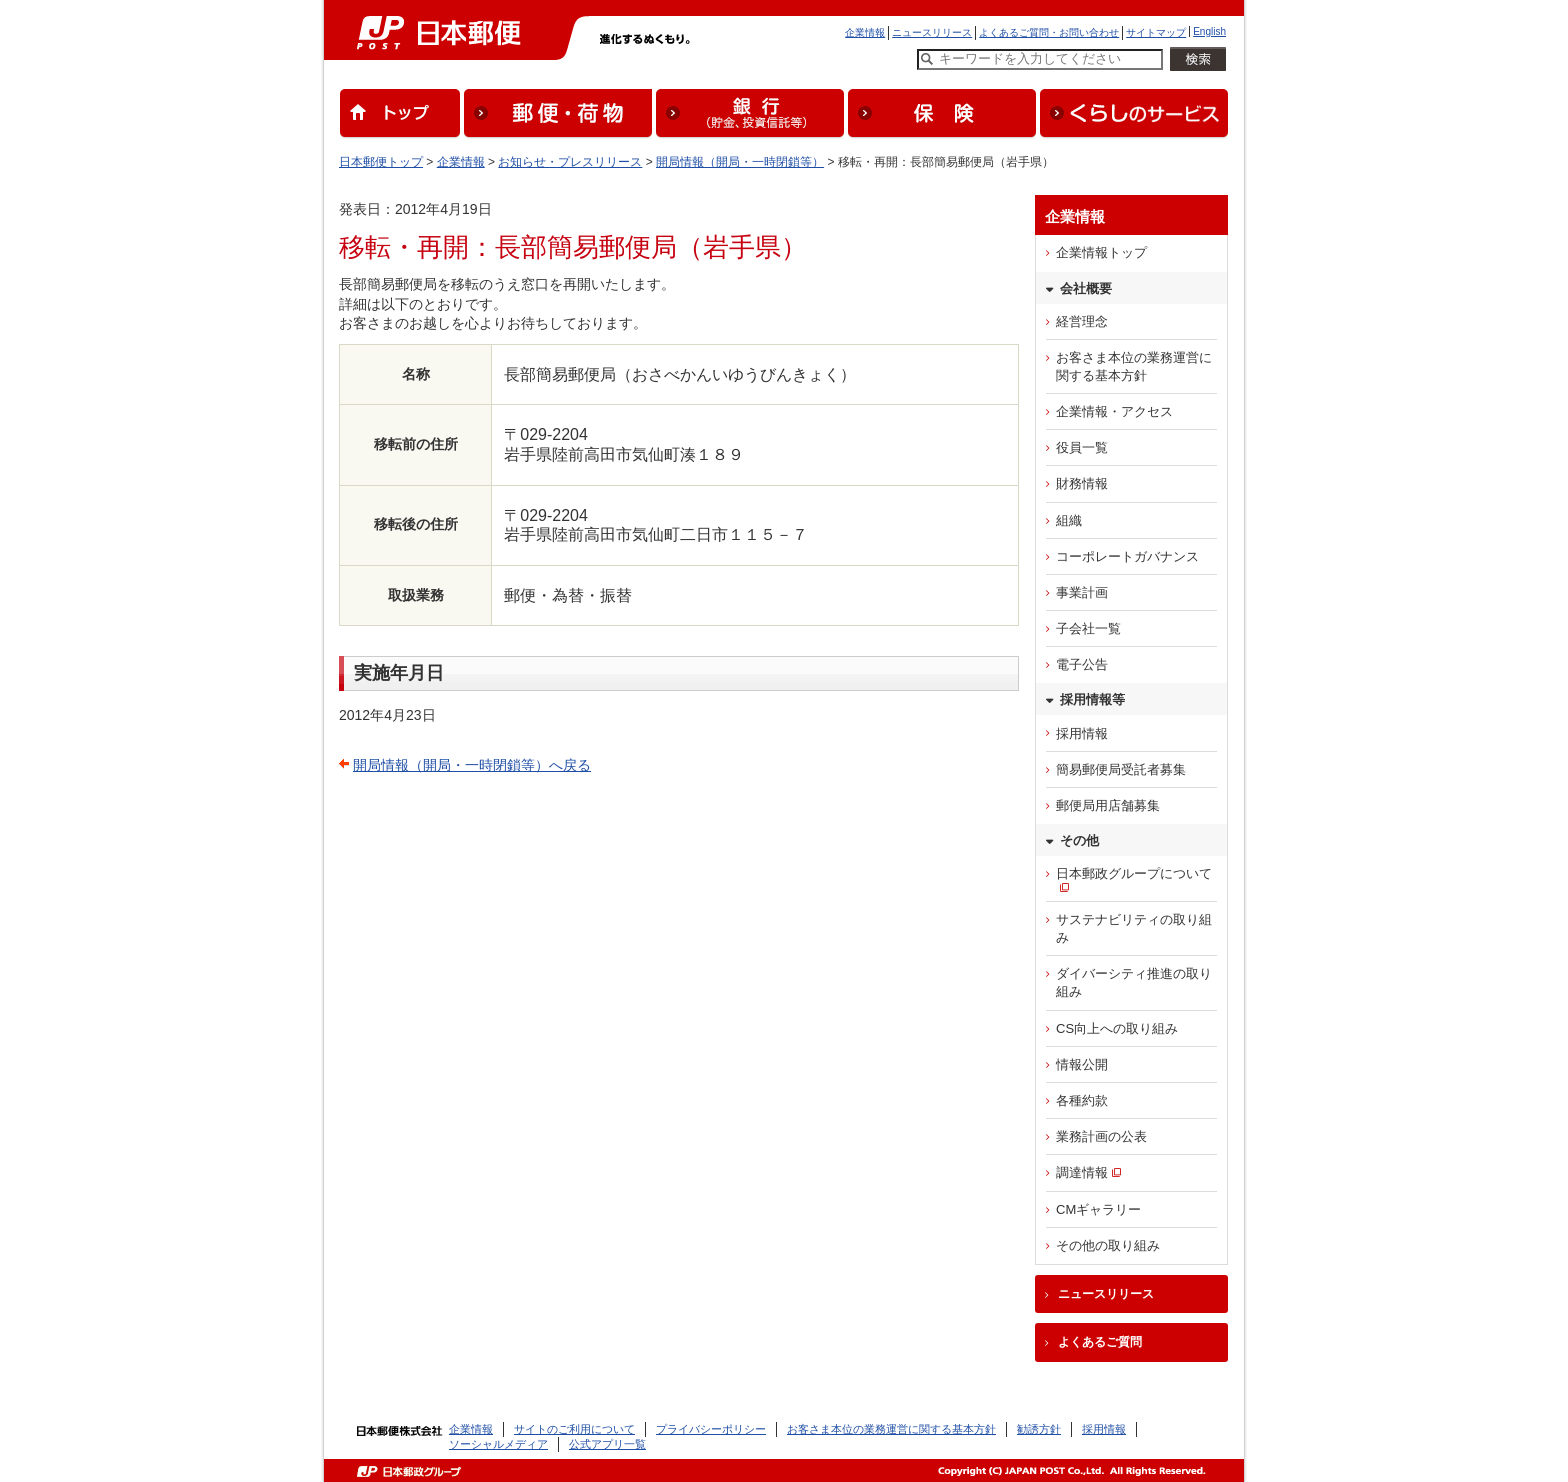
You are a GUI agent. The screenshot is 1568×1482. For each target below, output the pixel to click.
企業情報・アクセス (1114, 411)
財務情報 (1082, 483)
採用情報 (1082, 733)
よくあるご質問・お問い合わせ (1049, 32)
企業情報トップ (1101, 252)
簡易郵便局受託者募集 (1121, 769)
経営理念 (1082, 321)
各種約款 (1082, 1100)
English (1209, 31)
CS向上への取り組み (1117, 1028)
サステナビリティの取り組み (1134, 928)
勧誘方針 (1039, 1429)
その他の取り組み (1108, 1245)
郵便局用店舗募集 (1108, 805)
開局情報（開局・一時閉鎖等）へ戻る (472, 765)
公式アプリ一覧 (607, 1444)
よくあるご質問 (1100, 1342)
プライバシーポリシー (711, 1429)
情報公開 (1082, 1064)
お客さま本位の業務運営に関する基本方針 (1134, 366)
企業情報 (865, 32)
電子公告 (1082, 664)
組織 (1069, 520)
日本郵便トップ (381, 162)
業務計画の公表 (1101, 1136)
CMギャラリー (1098, 1209)
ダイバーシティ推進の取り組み (1134, 982)
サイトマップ (1156, 32)
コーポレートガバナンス (1127, 556)
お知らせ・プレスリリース (570, 162)
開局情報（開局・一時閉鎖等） (740, 162)
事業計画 (1082, 592)
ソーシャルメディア (498, 1444)
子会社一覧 (1088, 628)
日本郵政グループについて (1134, 873)
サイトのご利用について (574, 1429)
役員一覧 (1082, 447)
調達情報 (1082, 1172)
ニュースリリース (932, 32)
